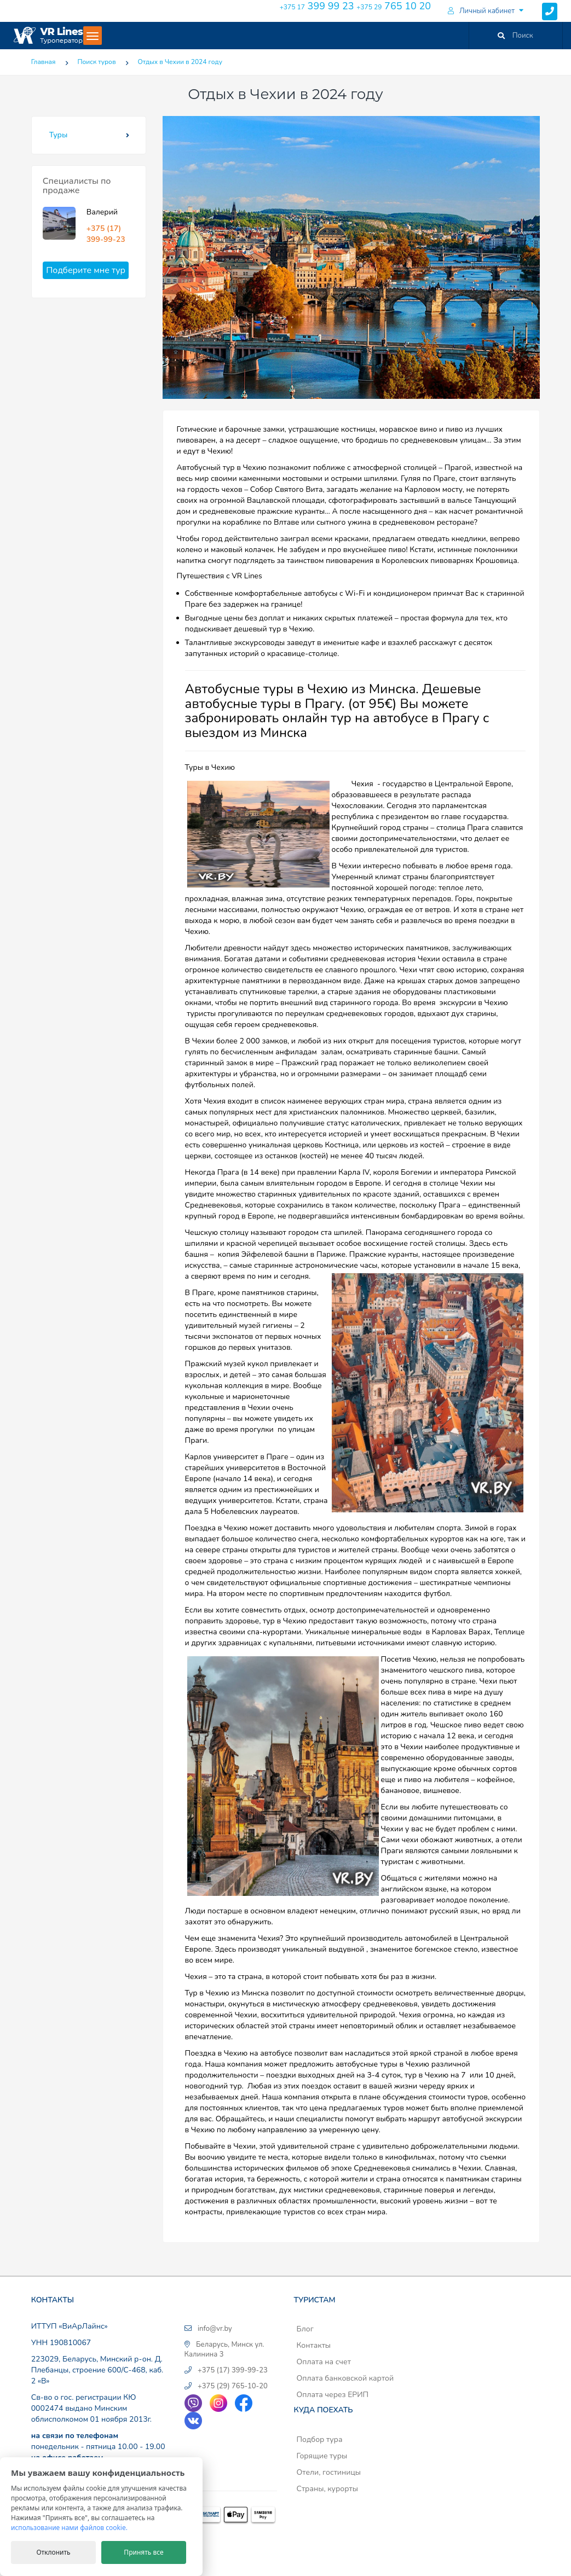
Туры (58, 135)
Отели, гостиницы (328, 2472)
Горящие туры (321, 2456)
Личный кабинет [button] (481, 11)
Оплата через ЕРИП (332, 2394)
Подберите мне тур (85, 270)
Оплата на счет (323, 2362)
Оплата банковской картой (345, 2378)
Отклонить (53, 2552)
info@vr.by (215, 2329)
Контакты (313, 2345)
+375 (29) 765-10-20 (233, 2386)
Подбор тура (319, 2439)
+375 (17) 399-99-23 (105, 234)
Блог (304, 2329)
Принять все (143, 2552)
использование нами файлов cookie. (69, 2527)
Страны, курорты (326, 2489)
